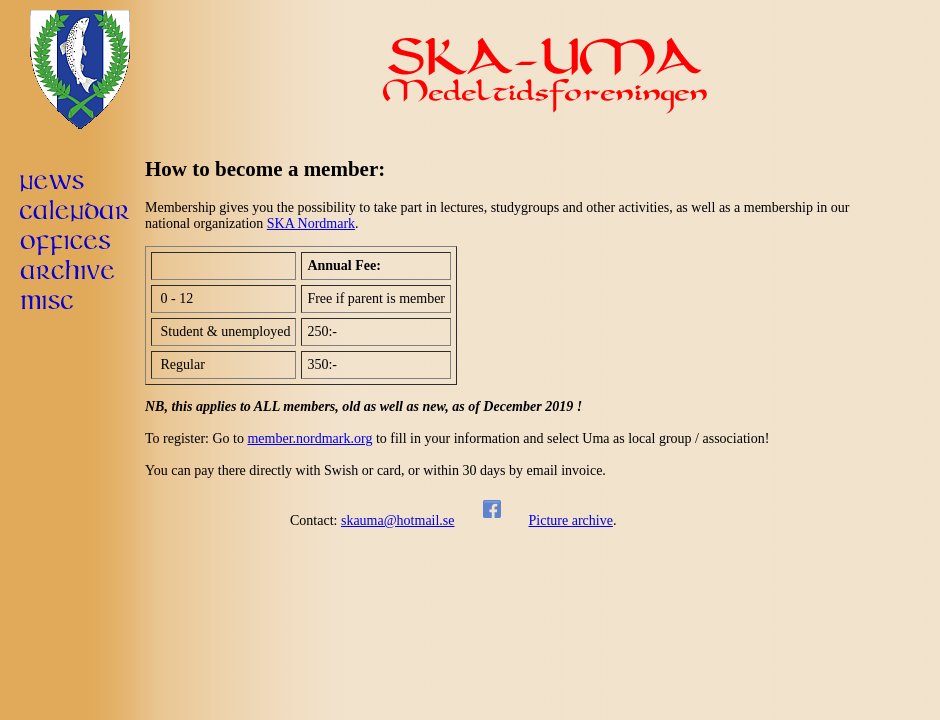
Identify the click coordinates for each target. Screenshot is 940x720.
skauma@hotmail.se (398, 520)
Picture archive (571, 520)
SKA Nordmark (311, 223)
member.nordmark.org (309, 438)
